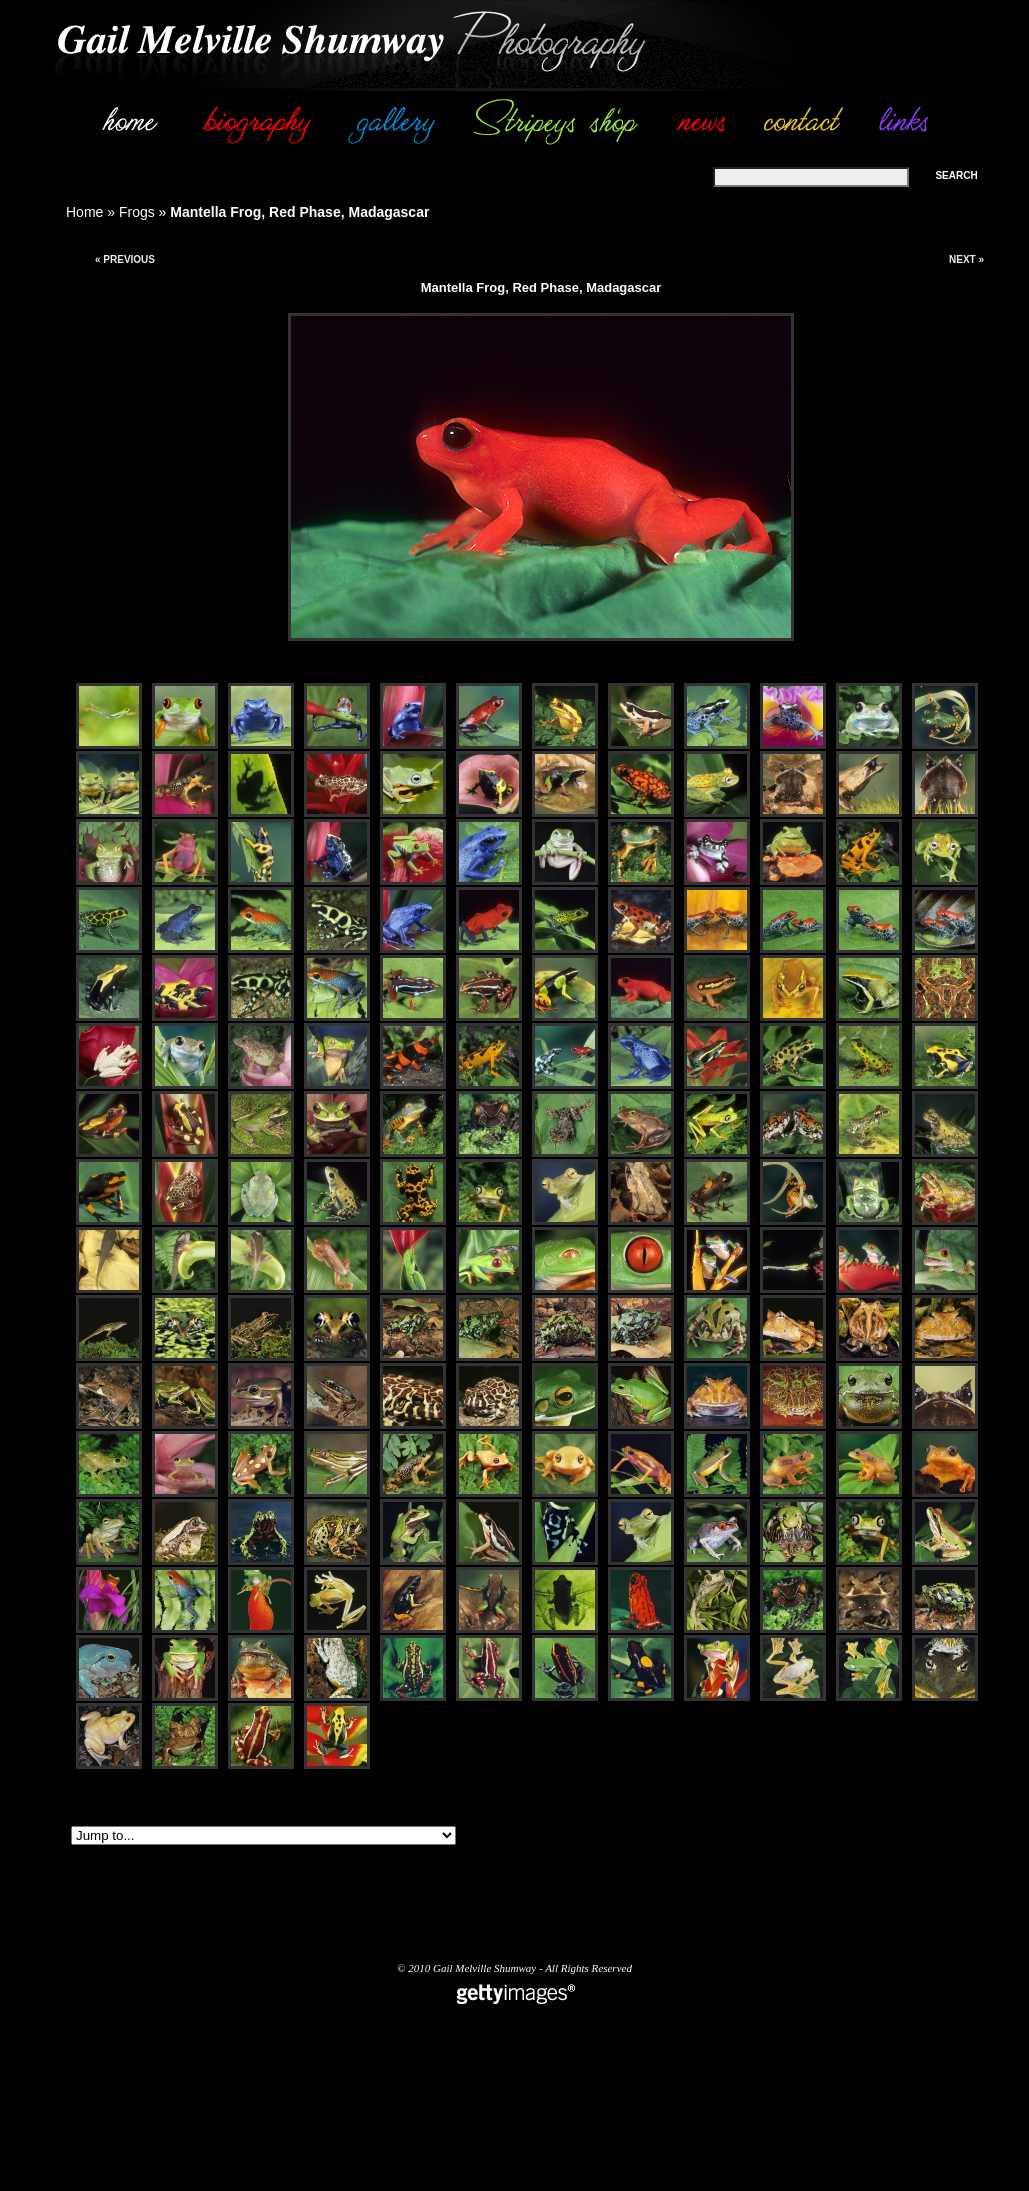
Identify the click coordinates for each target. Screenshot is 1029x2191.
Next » (966, 259)
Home (84, 212)
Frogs (137, 212)
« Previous (125, 259)
